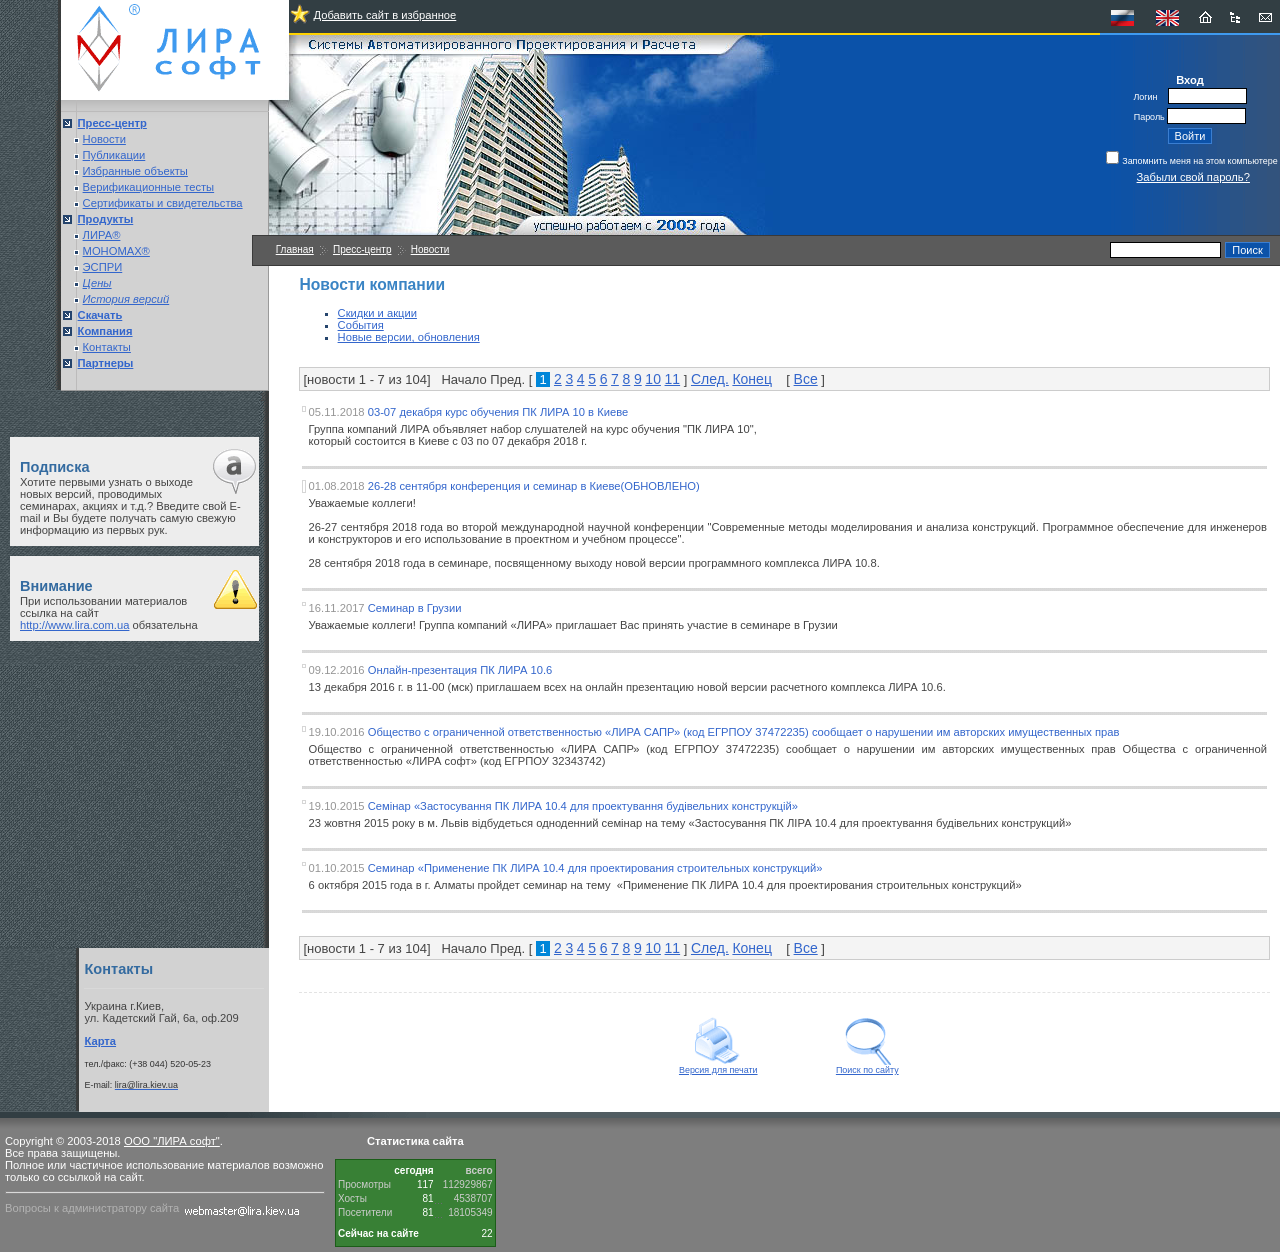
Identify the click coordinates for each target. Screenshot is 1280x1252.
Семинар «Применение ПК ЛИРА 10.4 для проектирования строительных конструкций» (595, 868)
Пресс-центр (362, 249)
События (361, 325)
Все (806, 379)
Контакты (107, 347)
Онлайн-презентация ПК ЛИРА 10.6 (460, 670)
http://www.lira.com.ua (74, 625)
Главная (295, 249)
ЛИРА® (102, 235)
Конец (751, 379)
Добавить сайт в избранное (384, 15)
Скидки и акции (377, 313)
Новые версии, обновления (409, 337)
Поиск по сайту (867, 1066)
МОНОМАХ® (116, 251)
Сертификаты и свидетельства (163, 203)
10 (653, 379)
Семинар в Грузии (415, 608)
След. (710, 379)
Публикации (114, 155)
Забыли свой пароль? (1193, 177)
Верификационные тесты (149, 187)
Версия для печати (718, 1066)
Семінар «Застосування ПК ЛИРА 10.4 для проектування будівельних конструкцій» (583, 806)
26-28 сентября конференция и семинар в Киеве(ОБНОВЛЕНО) (534, 486)
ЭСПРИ (103, 267)
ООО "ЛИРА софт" (172, 1141)
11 (673, 379)
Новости (104, 139)
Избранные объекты (135, 171)
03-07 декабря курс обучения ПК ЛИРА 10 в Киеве (498, 412)
